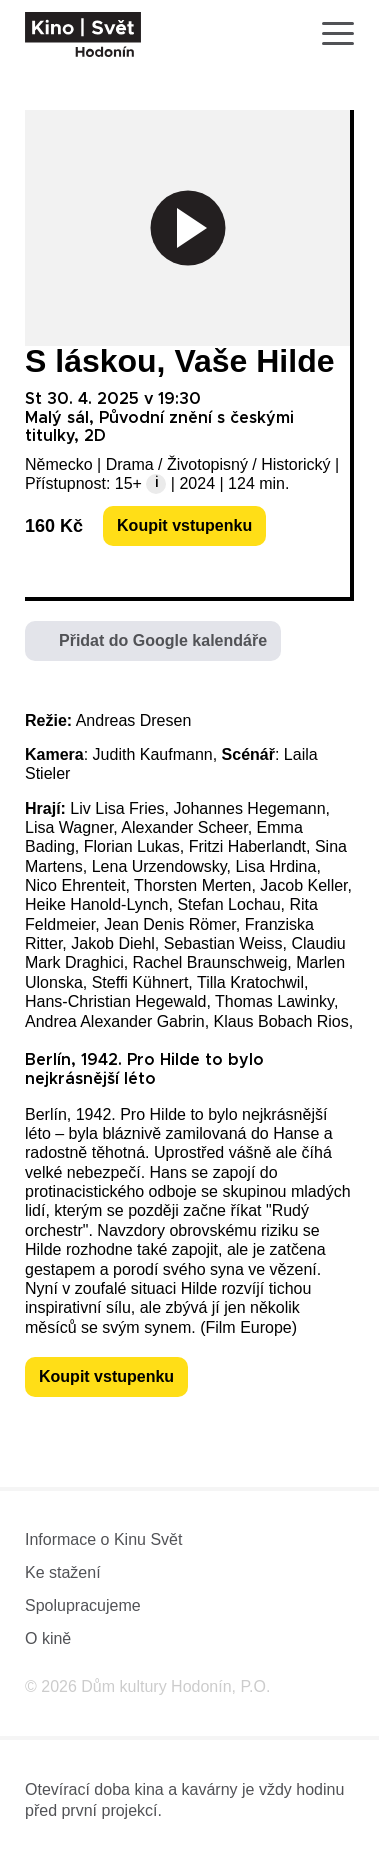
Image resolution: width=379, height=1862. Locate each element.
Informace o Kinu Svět (103, 1539)
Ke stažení (63, 1572)
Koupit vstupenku (184, 525)
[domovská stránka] (83, 34)
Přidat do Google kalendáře (163, 640)
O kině (48, 1638)
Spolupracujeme (83, 1605)
